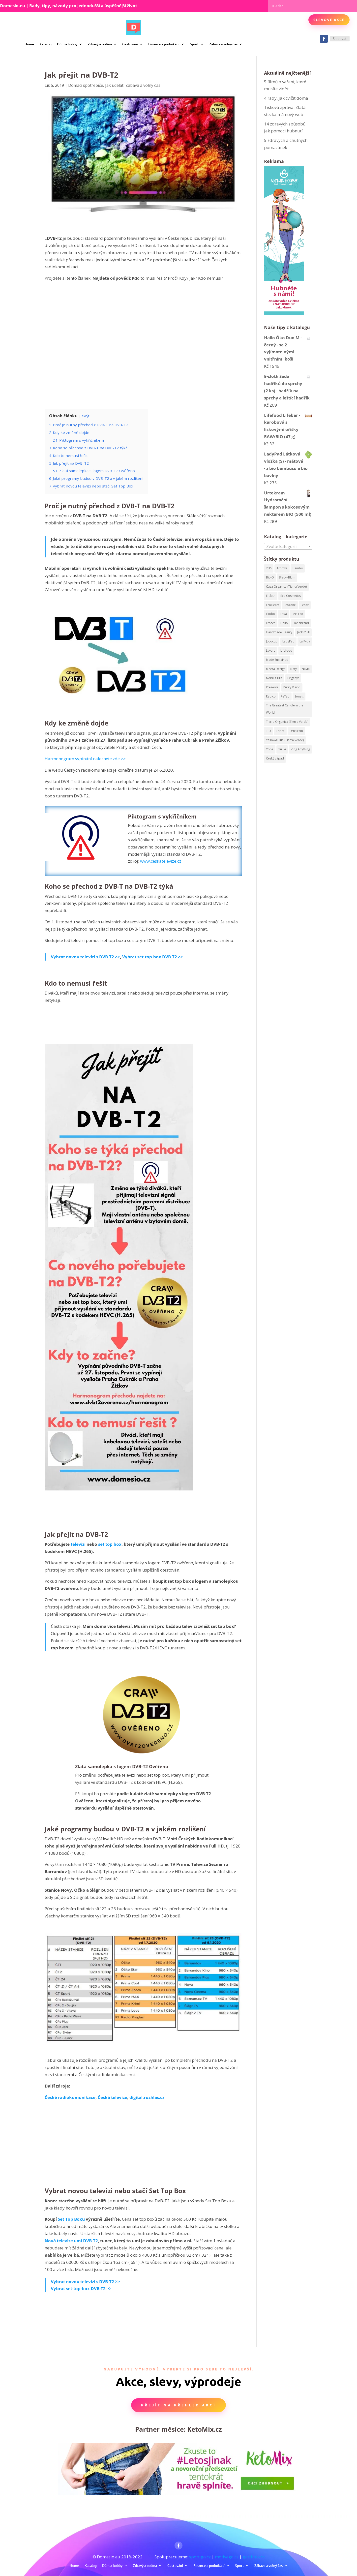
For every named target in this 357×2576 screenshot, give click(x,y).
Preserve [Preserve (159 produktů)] (272, 687)
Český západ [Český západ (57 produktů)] (275, 758)
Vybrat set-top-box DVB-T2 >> (152, 957)
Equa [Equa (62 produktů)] (283, 614)
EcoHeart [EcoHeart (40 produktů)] (272, 605)
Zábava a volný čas (223, 44)
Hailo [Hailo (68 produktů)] (284, 623)
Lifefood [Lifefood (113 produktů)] (286, 650)
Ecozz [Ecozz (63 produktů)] (305, 605)
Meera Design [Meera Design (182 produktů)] (275, 669)
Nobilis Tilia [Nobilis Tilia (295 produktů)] (274, 678)
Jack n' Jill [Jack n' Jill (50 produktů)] (303, 632)
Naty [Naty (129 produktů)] (293, 669)
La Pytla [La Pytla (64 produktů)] (304, 641)
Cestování (130, 44)
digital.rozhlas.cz (146, 2097)
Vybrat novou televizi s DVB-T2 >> (85, 957)
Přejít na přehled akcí (178, 2405)
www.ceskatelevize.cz (160, 861)
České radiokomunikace (70, 2097)
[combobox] (288, 546)
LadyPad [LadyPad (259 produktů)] (288, 641)
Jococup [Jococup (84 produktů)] (271, 641)
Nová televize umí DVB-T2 (71, 2240)
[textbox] (288, 546)
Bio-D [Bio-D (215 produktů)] (270, 577)
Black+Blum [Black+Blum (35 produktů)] (287, 577)
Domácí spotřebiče (85, 85)
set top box (109, 1544)
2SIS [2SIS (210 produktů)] (268, 568)
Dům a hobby (67, 44)
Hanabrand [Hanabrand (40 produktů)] (301, 623)
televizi (78, 1544)
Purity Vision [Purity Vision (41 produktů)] (291, 687)
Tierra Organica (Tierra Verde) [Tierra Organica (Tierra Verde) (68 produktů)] (287, 722)
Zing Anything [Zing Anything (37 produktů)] (300, 749)
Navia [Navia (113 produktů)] (306, 669)
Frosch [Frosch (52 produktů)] (270, 623)
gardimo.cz (254, 2557)
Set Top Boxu (71, 2219)
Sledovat (340, 38)
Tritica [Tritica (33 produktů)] (280, 731)
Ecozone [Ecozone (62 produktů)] (290, 605)
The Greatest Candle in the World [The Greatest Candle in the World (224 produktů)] (284, 709)
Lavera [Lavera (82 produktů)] (270, 650)
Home (29, 44)
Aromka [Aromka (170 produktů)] (282, 568)
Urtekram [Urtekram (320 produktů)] (296, 731)
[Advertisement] (143, 330)
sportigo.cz (200, 2557)
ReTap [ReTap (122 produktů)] (285, 696)
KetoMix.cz (204, 2429)
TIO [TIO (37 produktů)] (268, 731)
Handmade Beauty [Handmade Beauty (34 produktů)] (279, 632)
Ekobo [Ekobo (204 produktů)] (270, 614)
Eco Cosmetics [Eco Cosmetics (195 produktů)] (290, 596)
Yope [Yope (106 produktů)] (269, 749)
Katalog (45, 44)
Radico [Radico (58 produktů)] (271, 696)
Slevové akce (329, 19)
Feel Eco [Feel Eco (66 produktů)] (297, 614)
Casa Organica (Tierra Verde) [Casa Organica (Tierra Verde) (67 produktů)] (286, 586)
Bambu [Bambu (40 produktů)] (298, 568)
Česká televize (112, 2097)
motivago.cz (226, 2557)
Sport (194, 44)
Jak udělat (114, 85)
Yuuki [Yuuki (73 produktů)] (282, 749)
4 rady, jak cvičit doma (286, 98)
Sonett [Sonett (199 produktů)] (299, 696)
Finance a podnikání (163, 44)
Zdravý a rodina (100, 44)
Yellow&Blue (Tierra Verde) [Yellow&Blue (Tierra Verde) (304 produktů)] (285, 740)
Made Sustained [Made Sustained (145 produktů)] (277, 660)
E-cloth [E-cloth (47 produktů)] (270, 596)
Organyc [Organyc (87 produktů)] (293, 678)
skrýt (85, 416)
